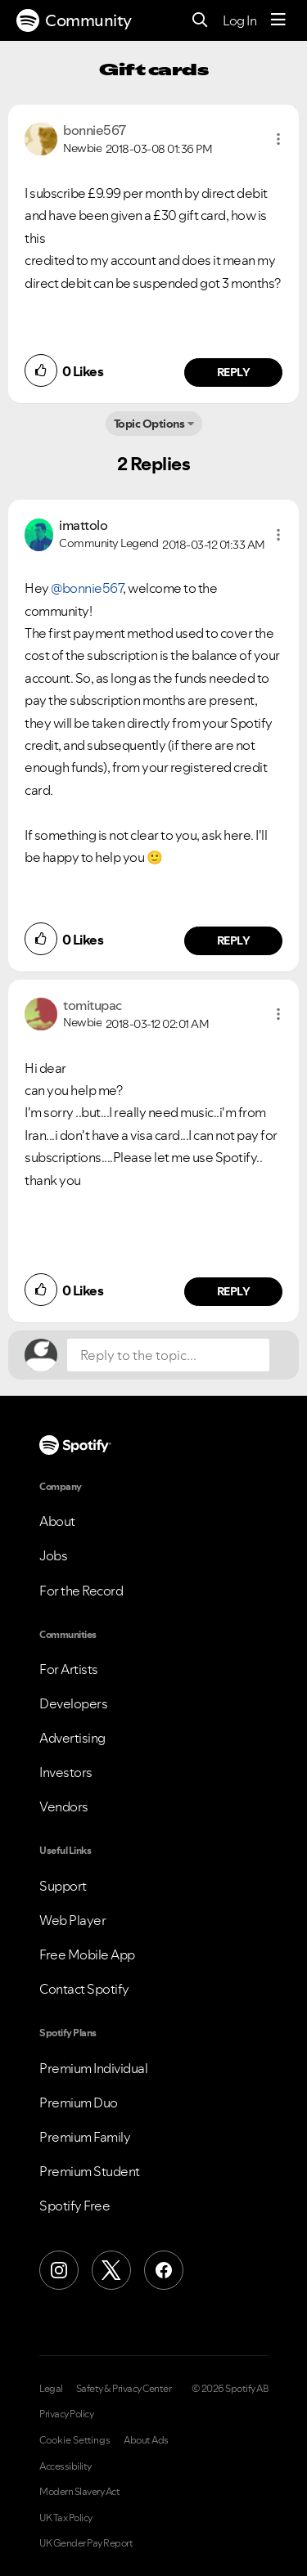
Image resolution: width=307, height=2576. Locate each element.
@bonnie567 (87, 588)
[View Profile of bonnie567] (94, 130)
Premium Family (84, 2137)
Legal (51, 2388)
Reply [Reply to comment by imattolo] (234, 940)
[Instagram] (59, 2270)
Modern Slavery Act (79, 2491)
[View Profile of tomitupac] (92, 1005)
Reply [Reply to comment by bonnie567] (234, 372)
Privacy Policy (66, 2414)
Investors (66, 1772)
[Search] (200, 20)
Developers (73, 1703)
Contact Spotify (84, 1989)
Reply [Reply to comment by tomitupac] (234, 1291)
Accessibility (65, 2466)
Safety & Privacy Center (124, 2388)
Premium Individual (93, 2068)
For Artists (68, 1669)
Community (74, 20)
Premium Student (89, 2171)
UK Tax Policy (66, 2517)
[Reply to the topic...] (168, 1355)
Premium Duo (78, 2103)
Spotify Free (74, 2206)
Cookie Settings (75, 2440)
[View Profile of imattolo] (83, 525)
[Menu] (278, 20)
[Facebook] (163, 2270)
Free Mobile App (87, 1954)
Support (63, 1886)
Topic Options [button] (149, 423)
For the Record (81, 1591)
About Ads (146, 2440)
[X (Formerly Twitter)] (111, 2270)
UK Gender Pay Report (86, 2543)
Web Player (72, 1920)
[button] (278, 139)
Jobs (53, 1555)
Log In (239, 20)
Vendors (63, 1806)
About (57, 1521)
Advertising (72, 1738)
